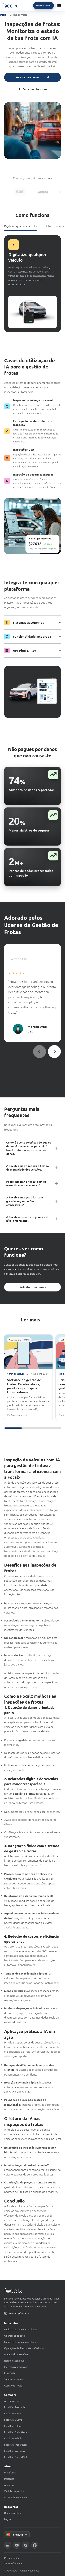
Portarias (9, 2478)
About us (9, 2484)
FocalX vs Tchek (12, 2438)
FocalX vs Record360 (15, 2457)
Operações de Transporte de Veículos (24, 2348)
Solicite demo (43, 5)
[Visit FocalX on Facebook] (34, 2545)
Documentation (12, 2512)
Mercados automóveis (16, 2366)
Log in (7, 2519)
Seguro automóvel (14, 2379)
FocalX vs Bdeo (12, 2425)
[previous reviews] (39, 1051)
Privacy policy (11, 2557)
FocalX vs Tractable (14, 2407)
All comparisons (12, 2400)
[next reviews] (54, 1051)
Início (3, 14)
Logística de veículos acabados (20, 2329)
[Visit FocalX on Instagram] (25, 2545)
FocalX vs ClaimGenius (16, 2432)
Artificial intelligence (16, 2497)
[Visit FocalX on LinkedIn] (7, 2545)
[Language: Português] (17, 2534)
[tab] (20, 226)
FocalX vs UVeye (13, 2419)
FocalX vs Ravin (12, 2413)
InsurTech (9, 2373)
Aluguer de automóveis (16, 2354)
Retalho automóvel (14, 2360)
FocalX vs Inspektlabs (15, 2444)
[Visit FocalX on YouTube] (16, 2545)
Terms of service (13, 2563)
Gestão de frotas (13, 2385)
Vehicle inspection (14, 2491)
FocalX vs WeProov (14, 2450)
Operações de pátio (14, 2335)
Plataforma (10, 2472)
